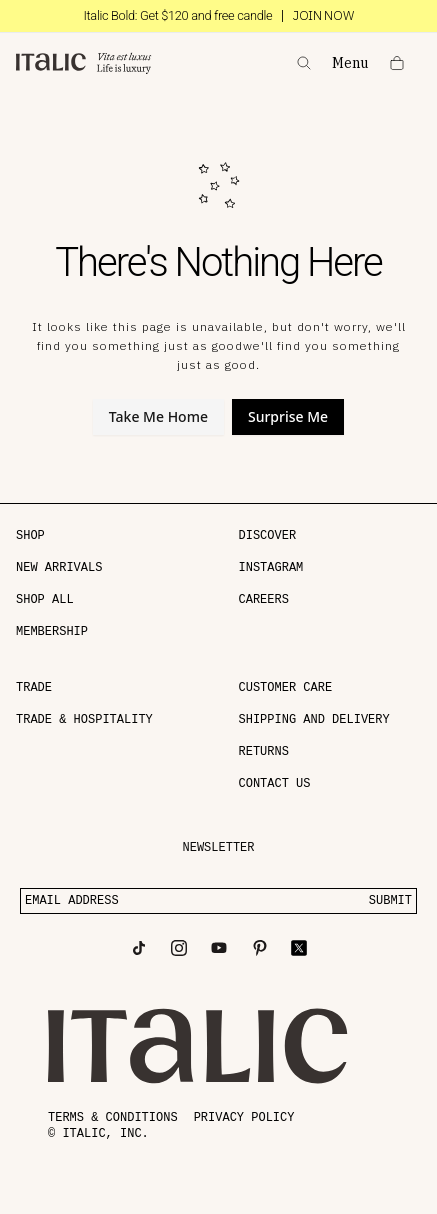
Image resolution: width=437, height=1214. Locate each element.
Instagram (271, 568)
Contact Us (275, 784)
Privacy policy (244, 1118)
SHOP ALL (45, 600)
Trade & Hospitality (84, 720)
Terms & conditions (113, 1118)
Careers (264, 600)
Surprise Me (288, 416)
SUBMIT (390, 901)
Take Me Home (158, 416)
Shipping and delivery (314, 720)
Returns (264, 752)
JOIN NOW (323, 15)
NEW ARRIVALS (59, 568)
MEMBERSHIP (52, 632)
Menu (350, 63)
